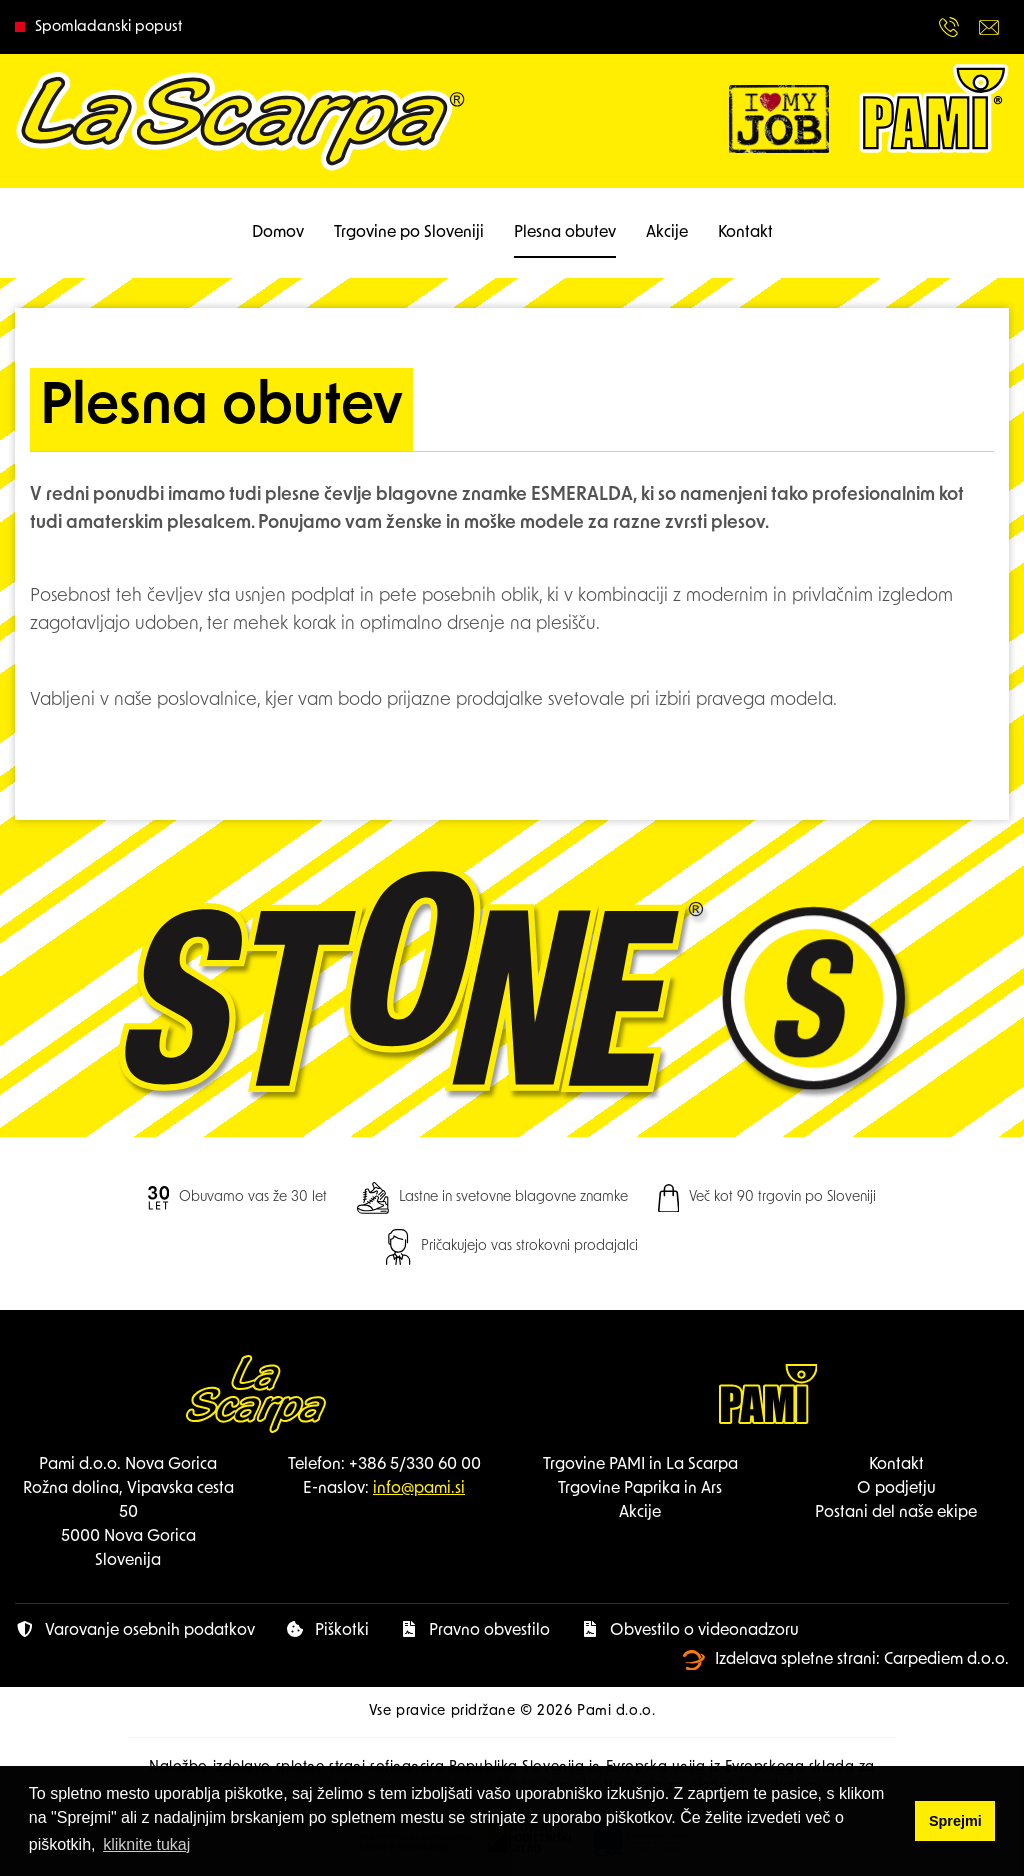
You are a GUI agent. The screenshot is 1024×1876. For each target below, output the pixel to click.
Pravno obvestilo (474, 1630)
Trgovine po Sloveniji (409, 233)
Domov (278, 233)
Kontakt (745, 233)
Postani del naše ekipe (896, 1513)
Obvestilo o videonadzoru (689, 1630)
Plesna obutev (565, 233)
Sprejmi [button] (955, 1821)
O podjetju (896, 1489)
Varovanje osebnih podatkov (135, 1630)
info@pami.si (419, 1489)
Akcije (667, 233)
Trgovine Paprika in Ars (640, 1489)
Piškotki (327, 1630)
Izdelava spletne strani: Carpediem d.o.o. (846, 1660)
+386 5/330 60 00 (415, 1465)
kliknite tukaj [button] (146, 1844)
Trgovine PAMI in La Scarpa (640, 1465)
